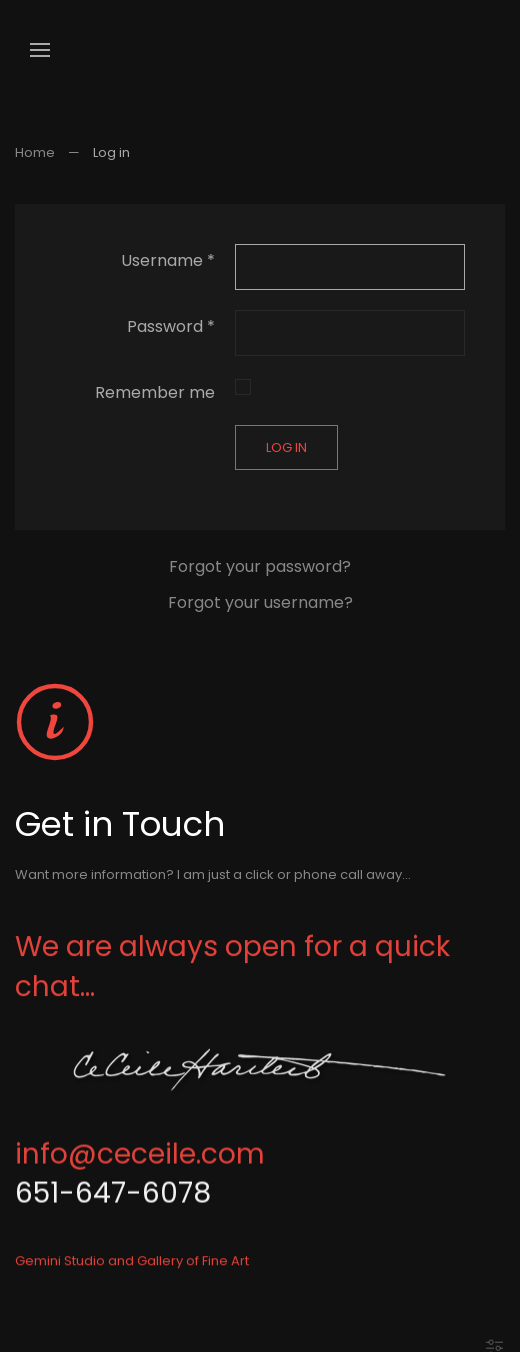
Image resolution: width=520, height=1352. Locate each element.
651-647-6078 (113, 1201)
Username (168, 260)
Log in (286, 447)
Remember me (155, 392)
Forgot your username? (260, 602)
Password (171, 326)
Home (35, 152)
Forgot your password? (260, 566)
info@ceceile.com (140, 1161)
